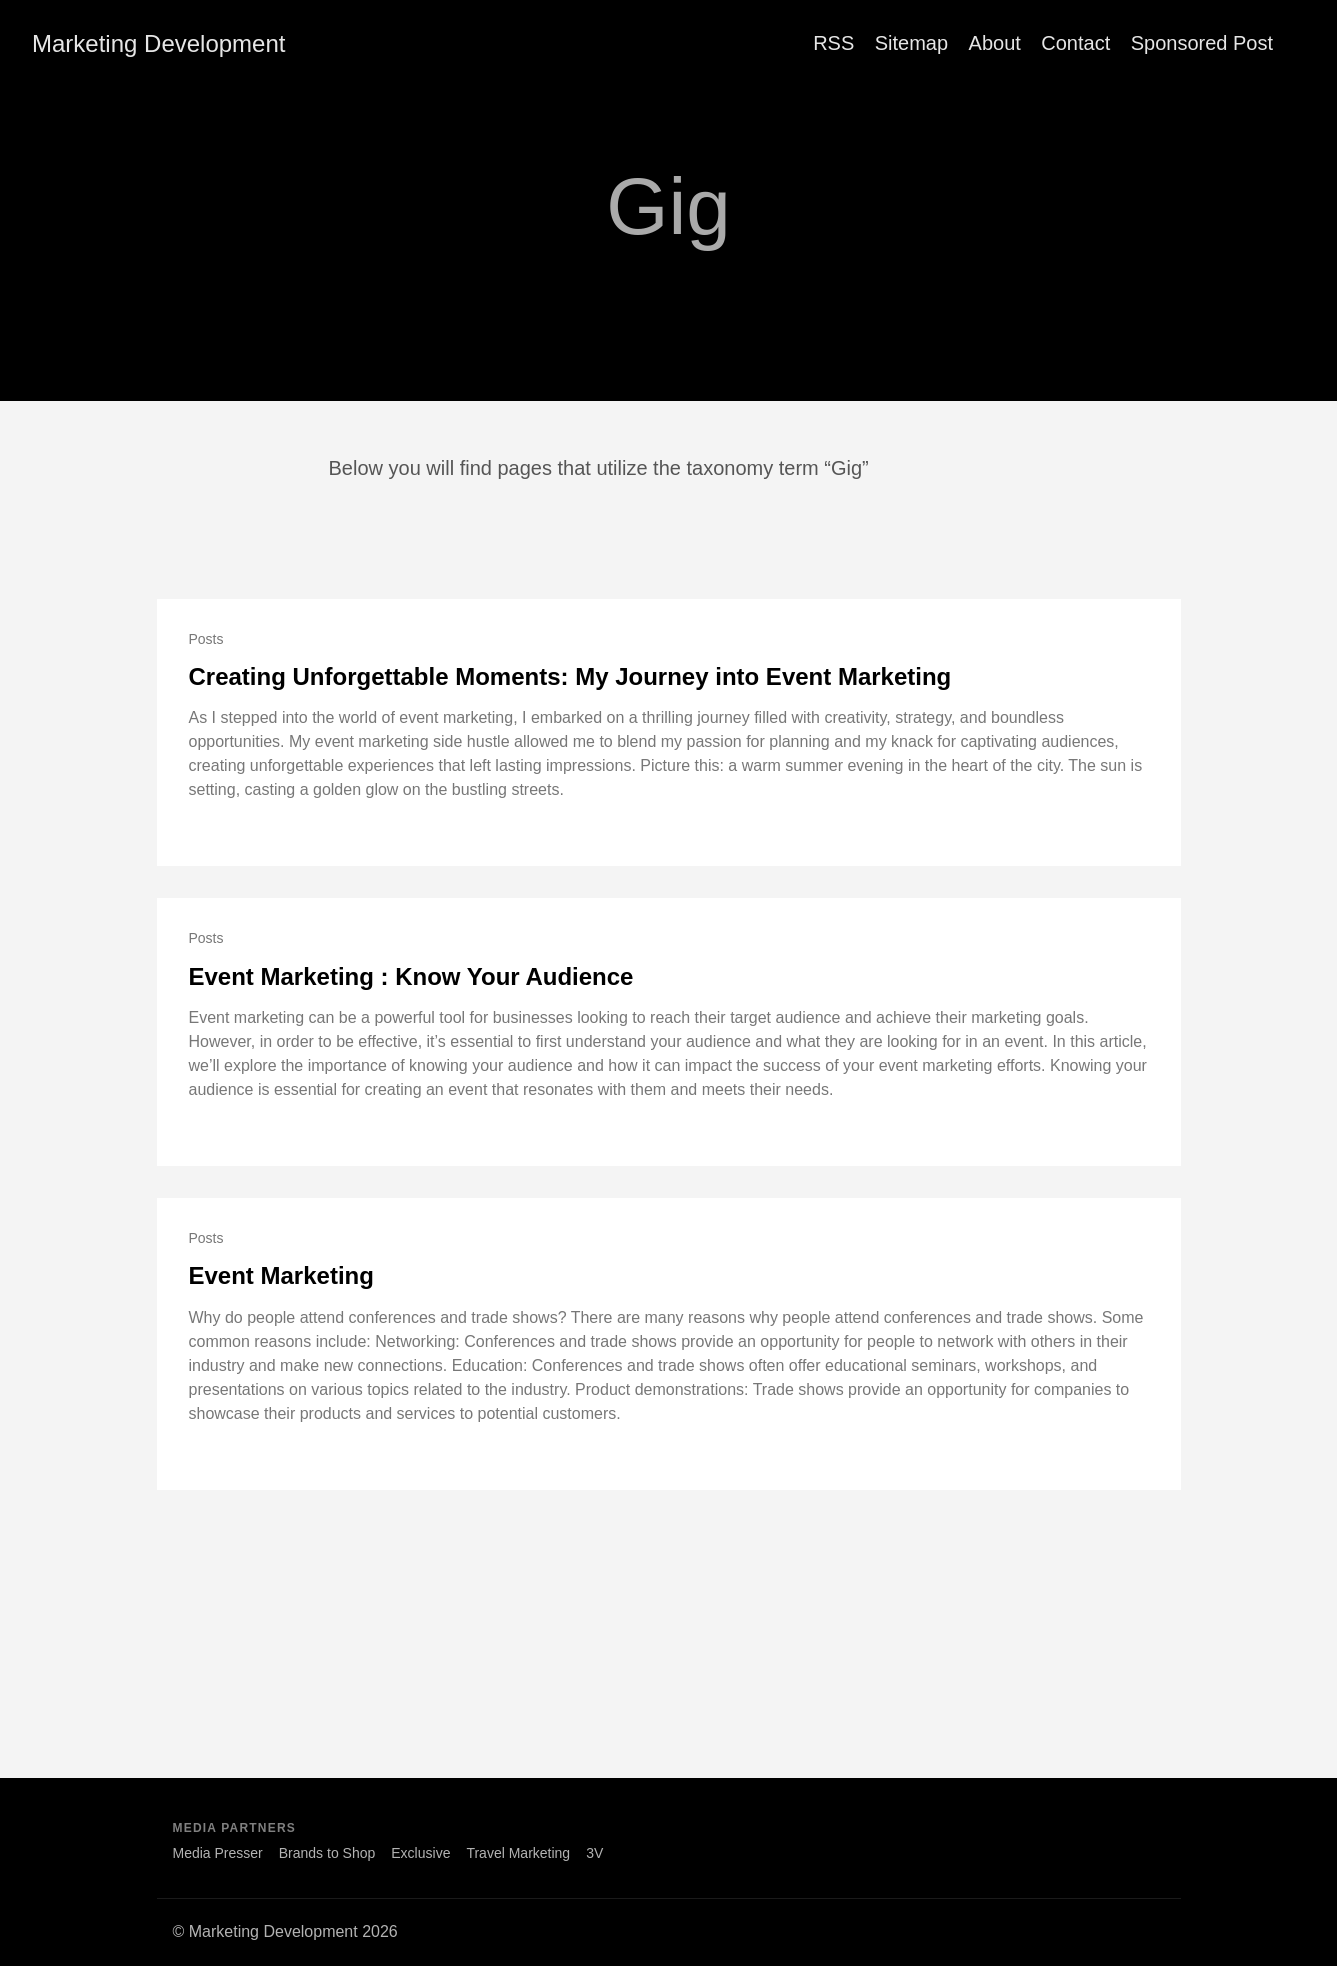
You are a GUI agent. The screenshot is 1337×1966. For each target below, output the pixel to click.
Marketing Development (158, 43)
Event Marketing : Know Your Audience (411, 976)
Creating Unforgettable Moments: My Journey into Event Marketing (570, 676)
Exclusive (420, 1853)
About (995, 43)
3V (594, 1853)
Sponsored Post (1202, 43)
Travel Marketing (518, 1853)
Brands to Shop (327, 1853)
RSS (833, 43)
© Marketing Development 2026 (285, 1931)
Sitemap (911, 43)
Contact (1075, 43)
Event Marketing (281, 1275)
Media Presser (218, 1853)
